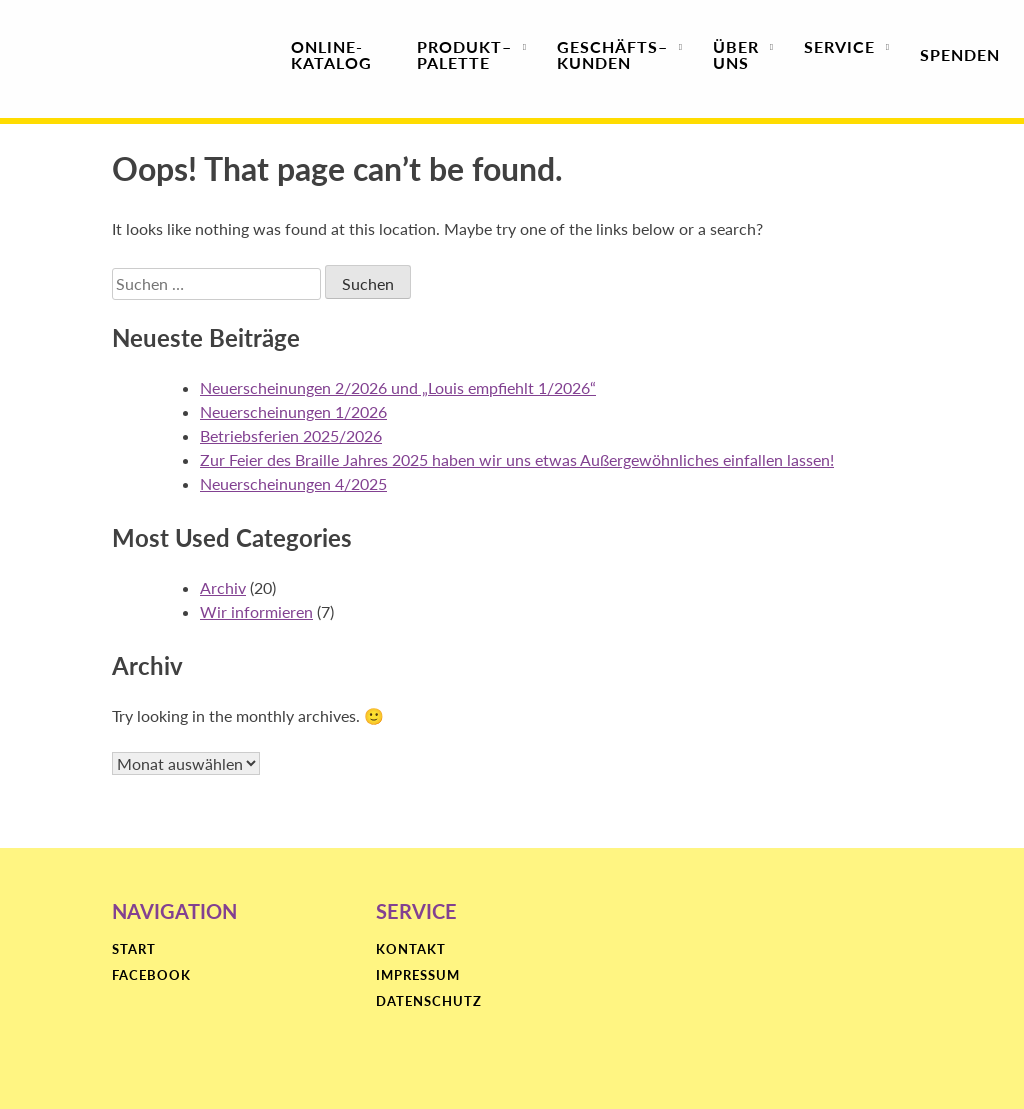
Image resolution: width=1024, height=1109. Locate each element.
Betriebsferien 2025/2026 (291, 435)
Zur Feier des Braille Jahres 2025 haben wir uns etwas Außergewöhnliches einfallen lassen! (517, 459)
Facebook (151, 976)
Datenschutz (429, 1002)
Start (134, 950)
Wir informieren (256, 611)
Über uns (736, 54)
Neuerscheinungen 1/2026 (293, 411)
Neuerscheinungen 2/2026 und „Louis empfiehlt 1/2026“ (398, 387)
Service (839, 54)
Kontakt (411, 950)
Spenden (960, 54)
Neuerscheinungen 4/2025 (293, 483)
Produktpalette (464, 54)
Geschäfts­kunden (612, 54)
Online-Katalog (331, 54)
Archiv (223, 587)
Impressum (418, 976)
